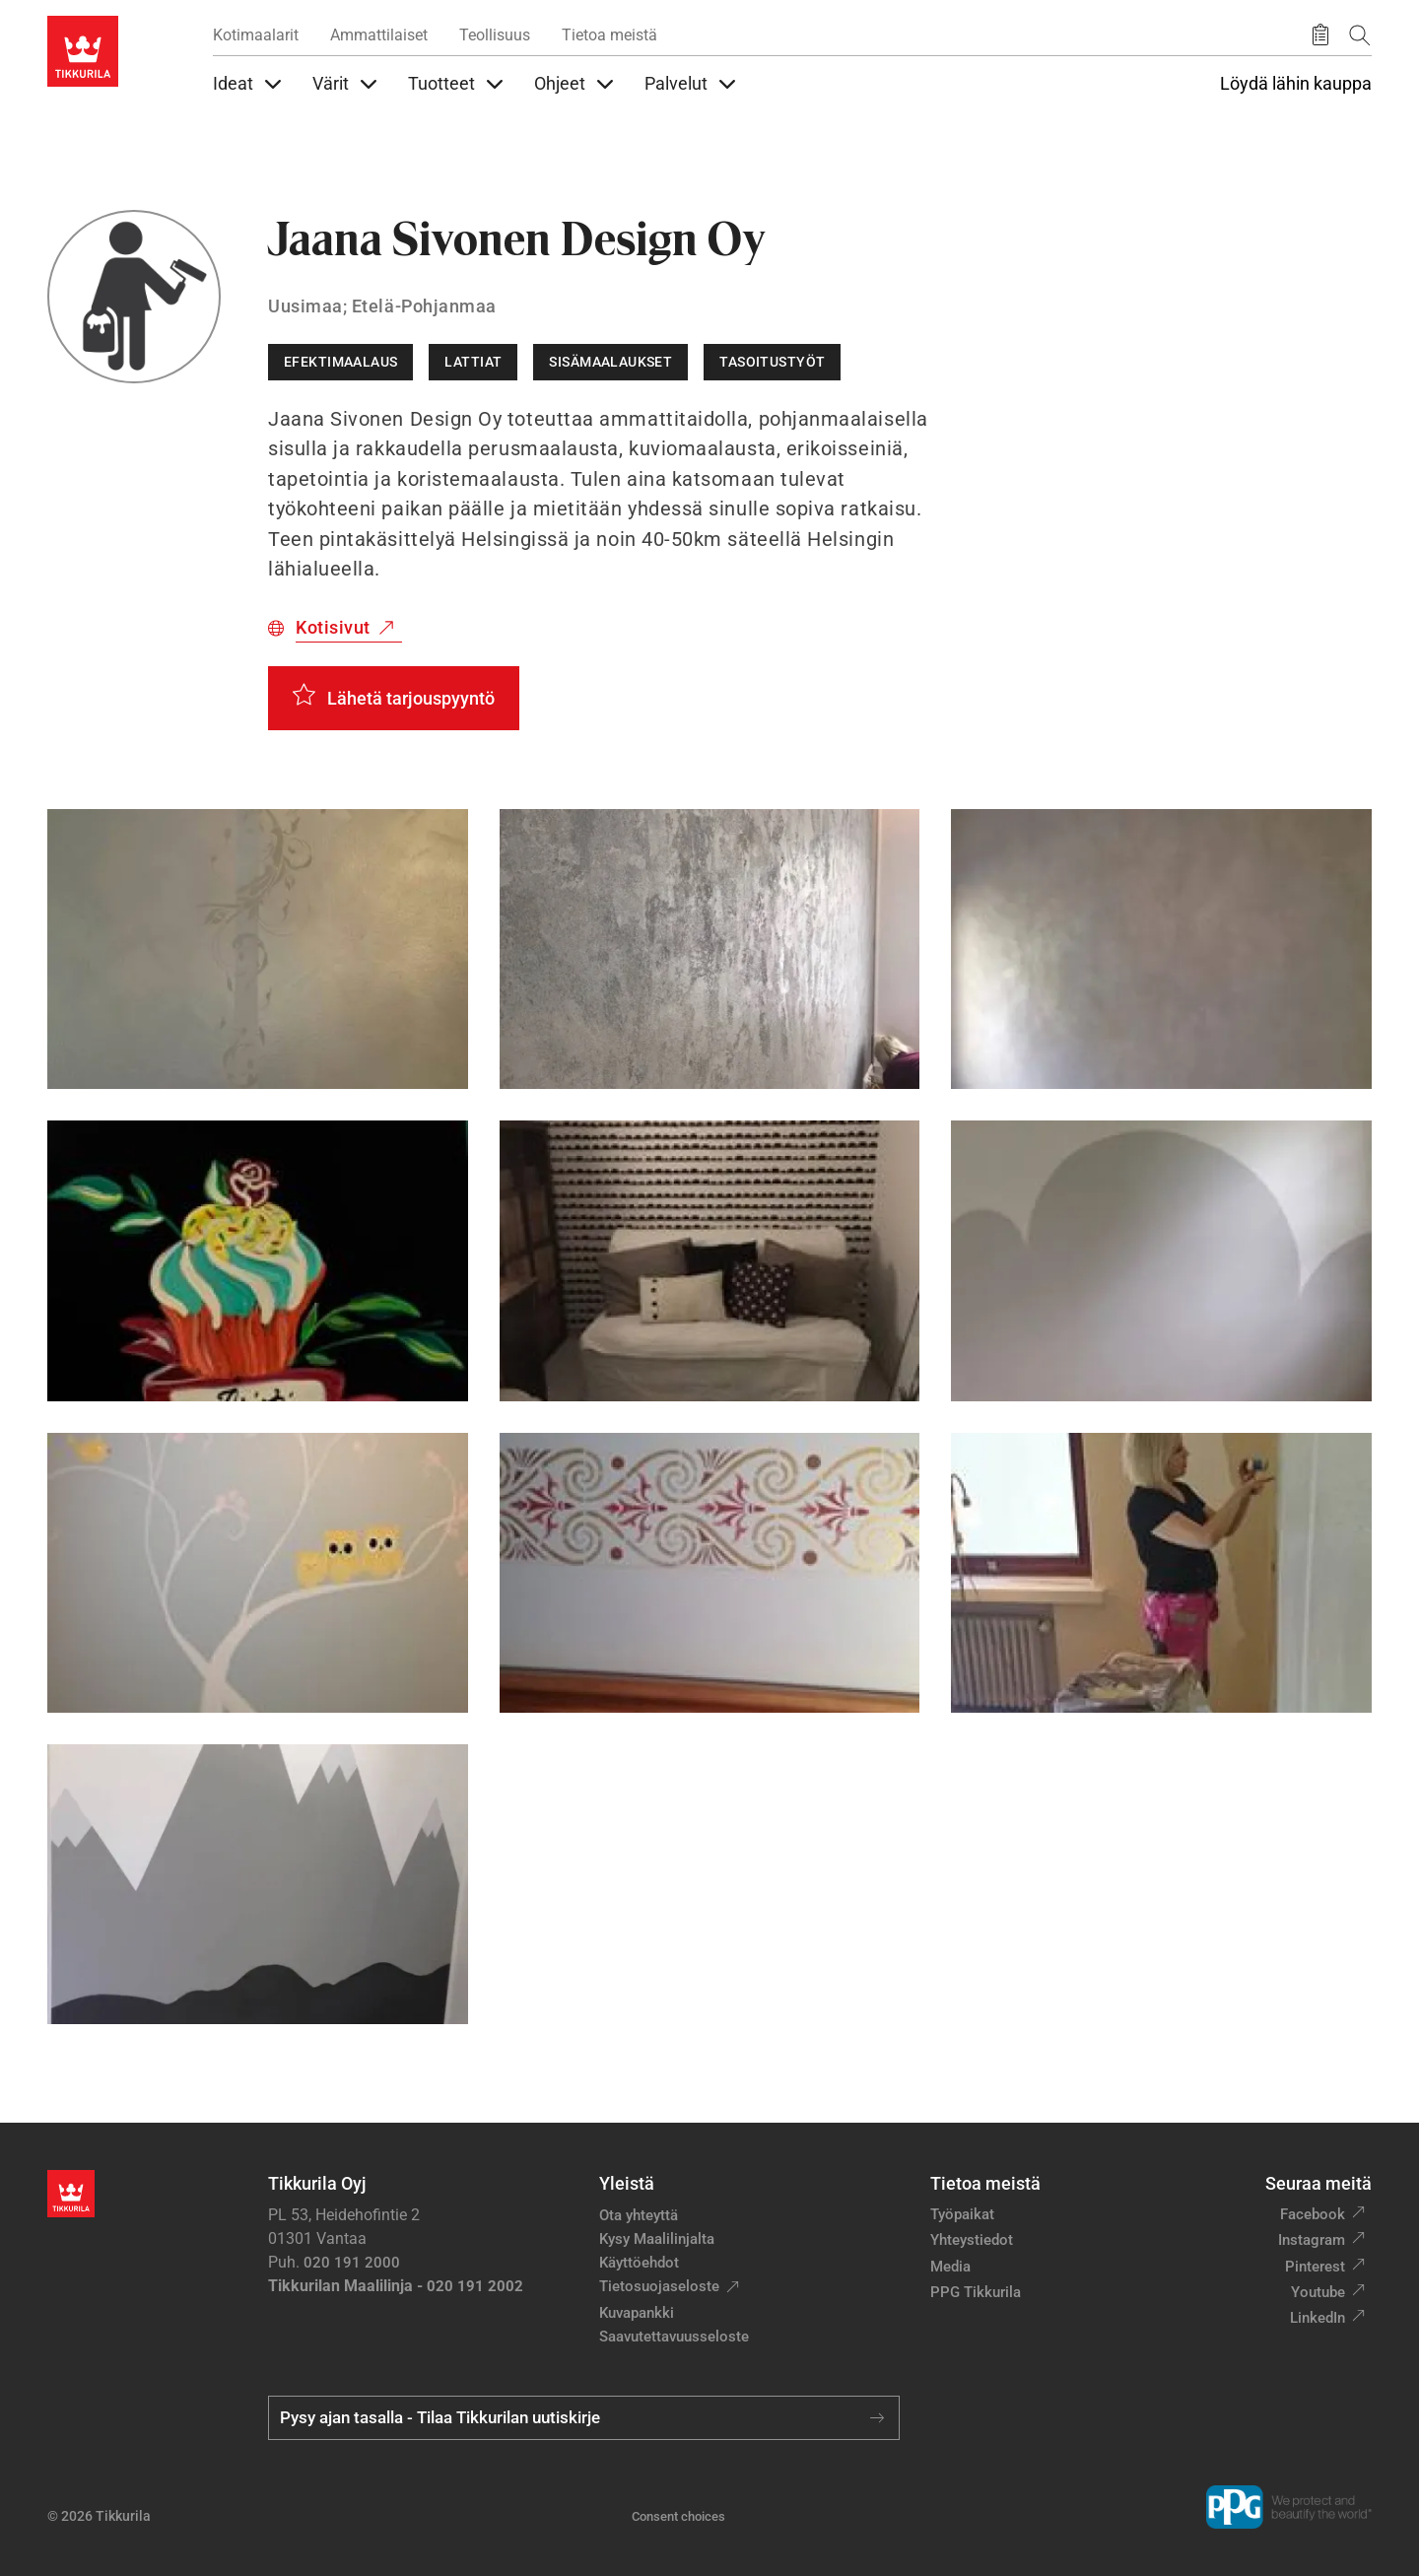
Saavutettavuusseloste (674, 2336)
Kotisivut (333, 627)
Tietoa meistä (609, 35)
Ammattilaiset (379, 35)
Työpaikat (962, 2214)
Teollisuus (494, 35)
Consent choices (678, 2516)
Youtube (1318, 2292)
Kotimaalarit (256, 35)
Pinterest (1315, 2266)
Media (950, 2266)
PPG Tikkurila (975, 2292)
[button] (257, 949)
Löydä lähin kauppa (1296, 84)
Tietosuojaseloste (659, 2286)
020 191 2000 (352, 2262)
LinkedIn (1317, 2318)
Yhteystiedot (971, 2240)
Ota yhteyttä (638, 2215)
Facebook (1312, 2214)
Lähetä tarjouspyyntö (411, 698)
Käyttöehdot (639, 2262)
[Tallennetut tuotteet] (1320, 35)
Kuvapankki (636, 2313)
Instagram (1311, 2240)
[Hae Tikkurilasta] (1360, 35)
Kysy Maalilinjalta (656, 2239)
